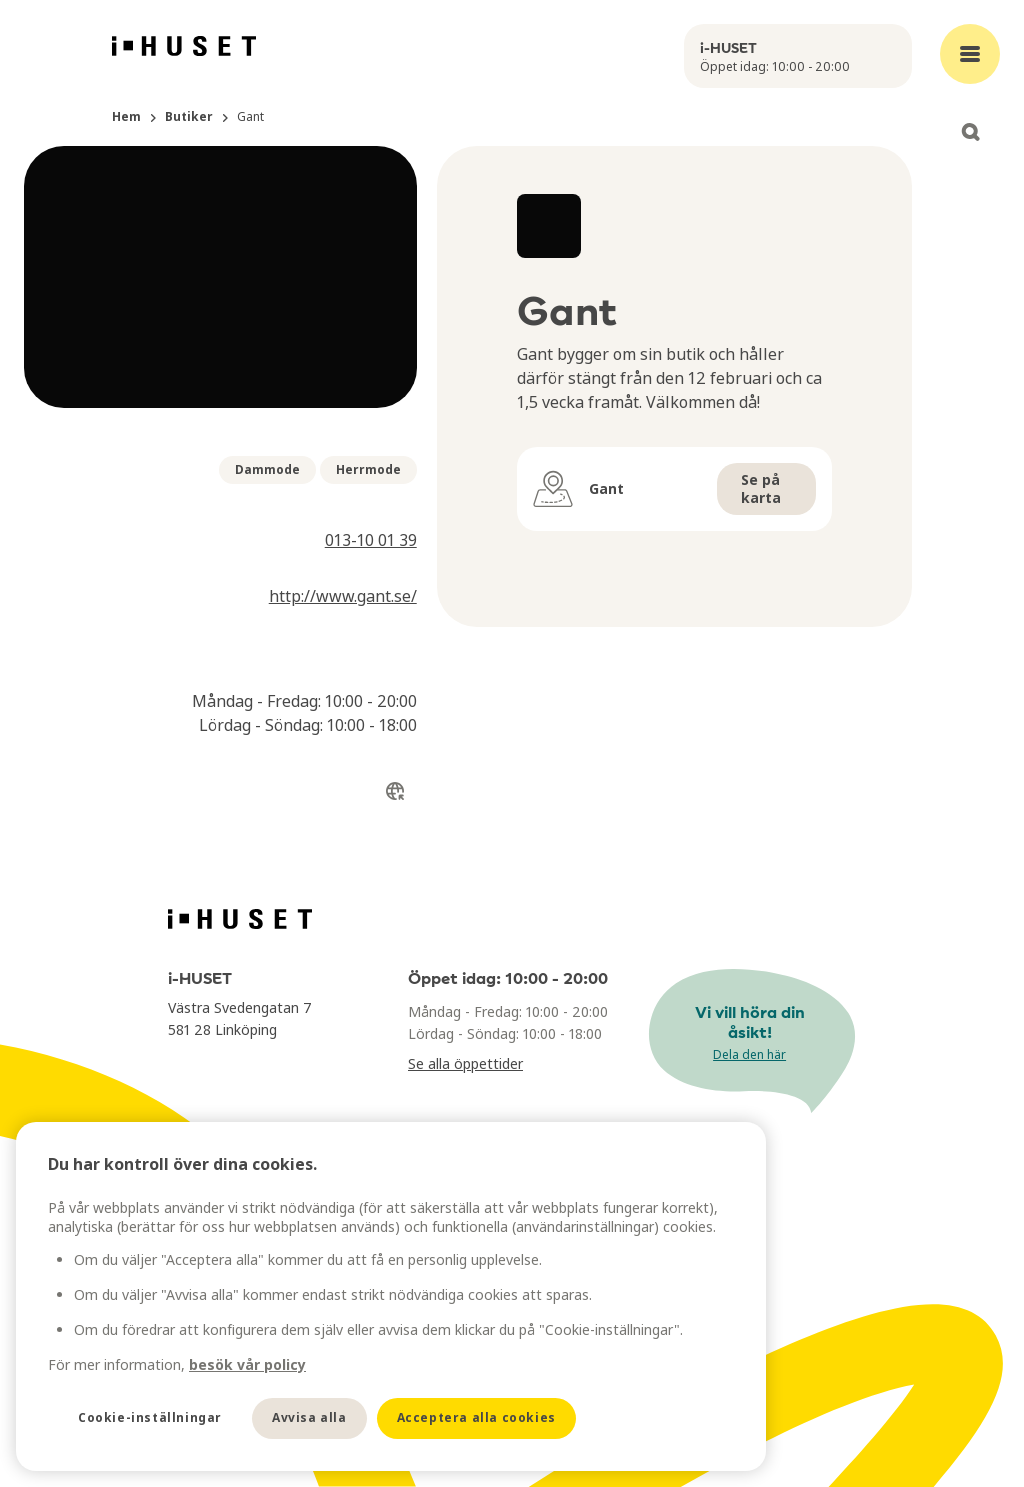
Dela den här (749, 1054)
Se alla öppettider (465, 1063)
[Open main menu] (970, 54)
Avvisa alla (309, 1417)
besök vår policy (247, 1364)
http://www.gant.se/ (343, 596)
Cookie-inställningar (150, 1417)
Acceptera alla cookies (476, 1417)
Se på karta (761, 488)
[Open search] (970, 132)
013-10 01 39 (371, 540)
